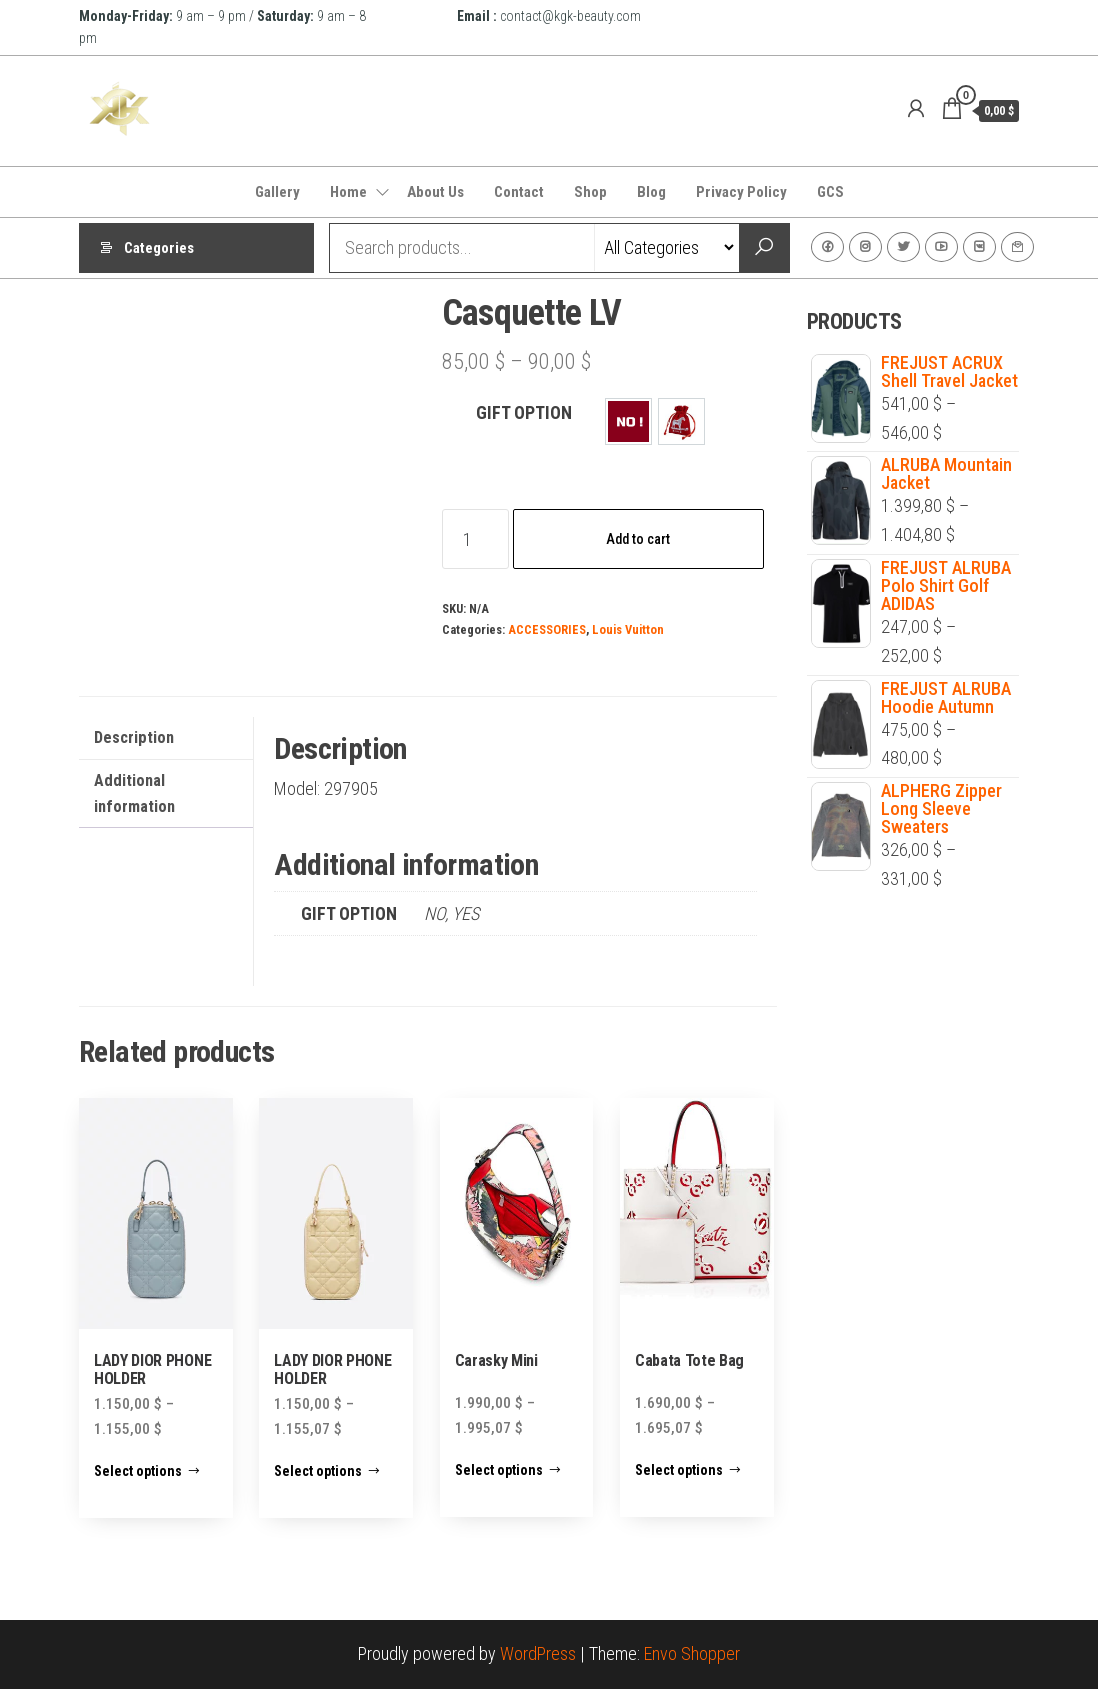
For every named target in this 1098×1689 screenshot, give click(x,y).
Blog (651, 192)
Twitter (903, 247)
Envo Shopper (692, 1653)
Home (348, 192)
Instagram (865, 247)
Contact (519, 192)
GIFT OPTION (524, 412)
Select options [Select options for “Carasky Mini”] (499, 1470)
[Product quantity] (475, 539)
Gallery (277, 192)
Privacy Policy (741, 192)
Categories (159, 248)
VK (979, 247)
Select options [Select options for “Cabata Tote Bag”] (679, 1470)
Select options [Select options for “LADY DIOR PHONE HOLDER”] (138, 1471)
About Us (435, 192)
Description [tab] (134, 737)
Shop (590, 192)
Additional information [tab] (134, 793)
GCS (830, 192)
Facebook (827, 247)
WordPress (538, 1653)
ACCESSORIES (547, 629)
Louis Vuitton (628, 629)
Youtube (941, 247)
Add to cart (638, 539)
